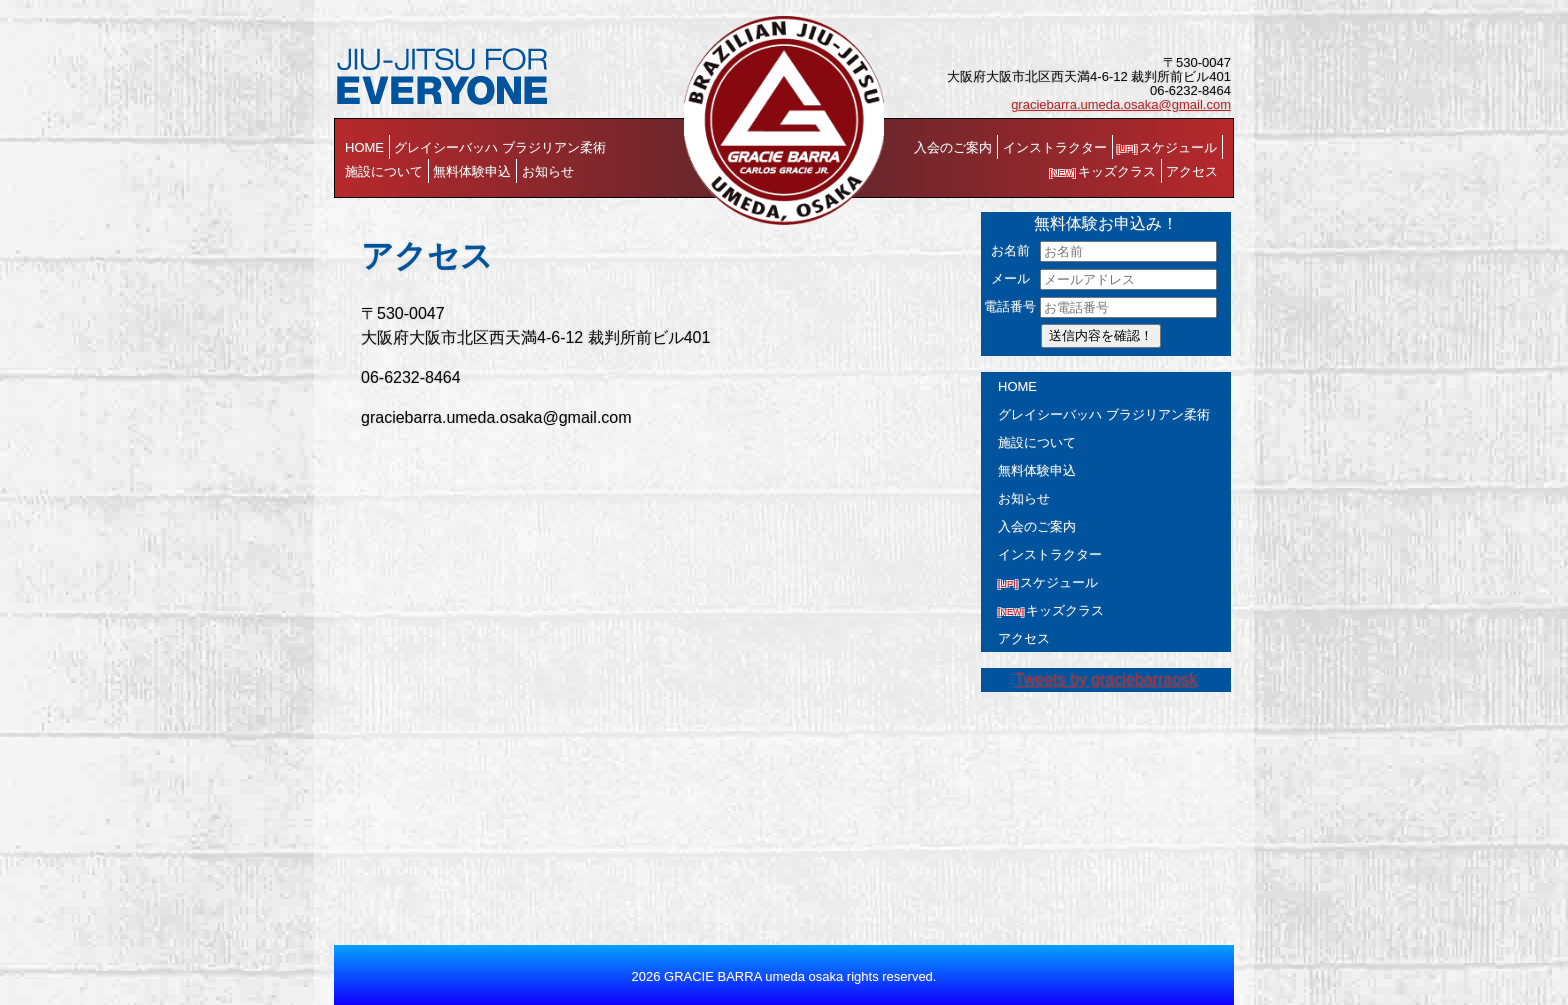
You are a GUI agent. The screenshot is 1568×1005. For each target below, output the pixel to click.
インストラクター (1055, 147)
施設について (384, 171)
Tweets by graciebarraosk (1106, 679)
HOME (364, 147)
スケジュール (1167, 147)
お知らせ (548, 171)
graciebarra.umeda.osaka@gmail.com (1121, 104)
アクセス (1192, 171)
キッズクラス (1103, 171)
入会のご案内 (953, 147)
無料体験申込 (472, 171)
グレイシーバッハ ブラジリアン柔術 (500, 147)
